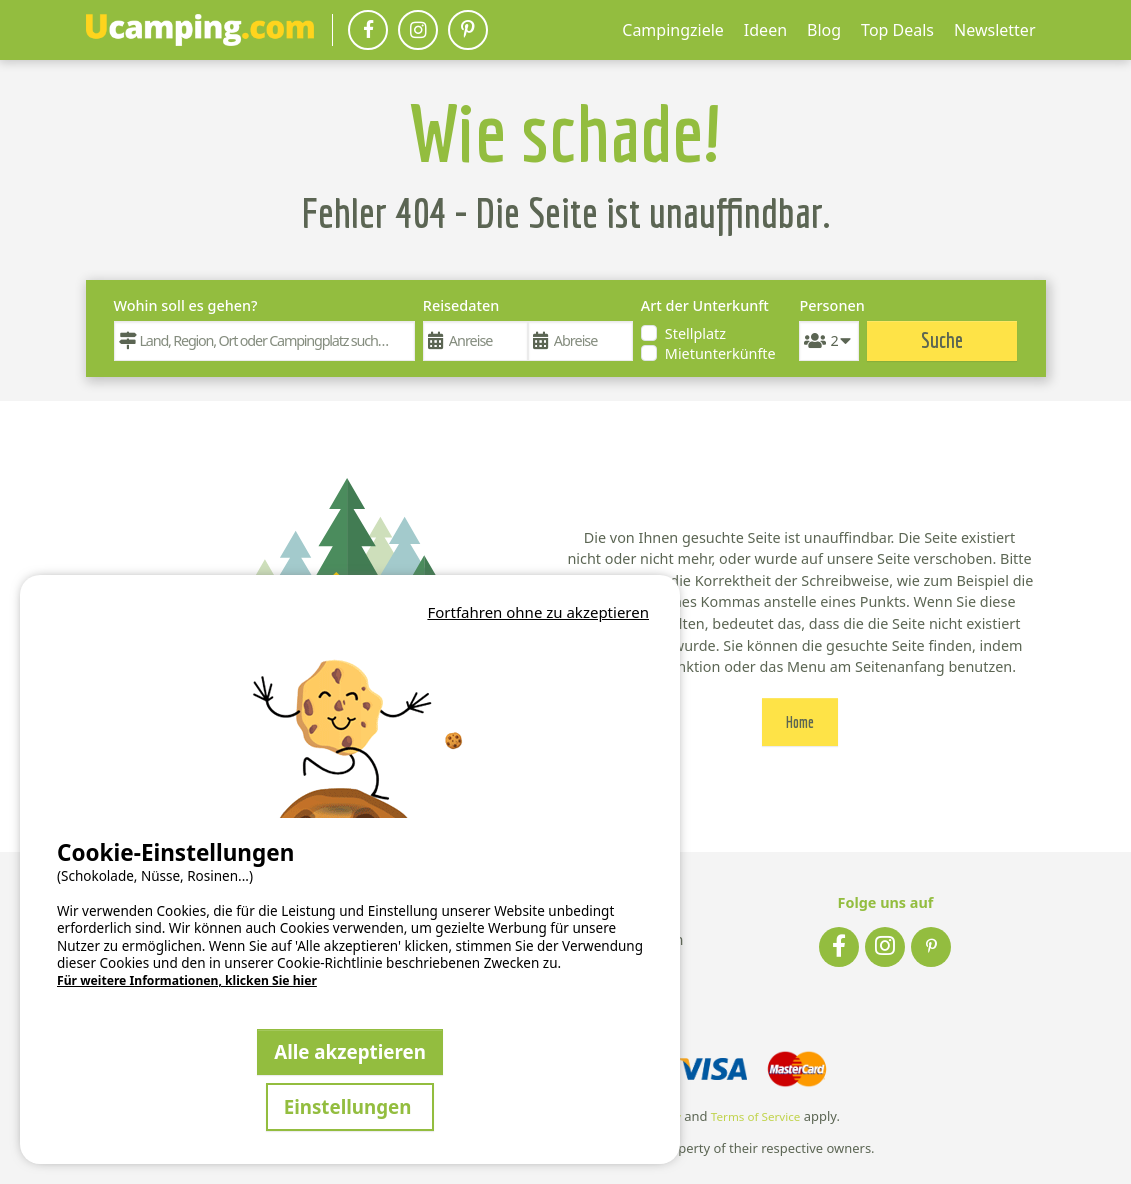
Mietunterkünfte (720, 353)
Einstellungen (350, 1106)
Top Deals (897, 30)
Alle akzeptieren (350, 1051)
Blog (824, 30)
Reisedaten (461, 305)
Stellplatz (695, 333)
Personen (828, 305)
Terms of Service (756, 1116)
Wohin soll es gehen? (186, 305)
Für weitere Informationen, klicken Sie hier (187, 981)
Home (800, 722)
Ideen (765, 30)
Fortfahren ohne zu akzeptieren (538, 612)
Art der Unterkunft (705, 305)
